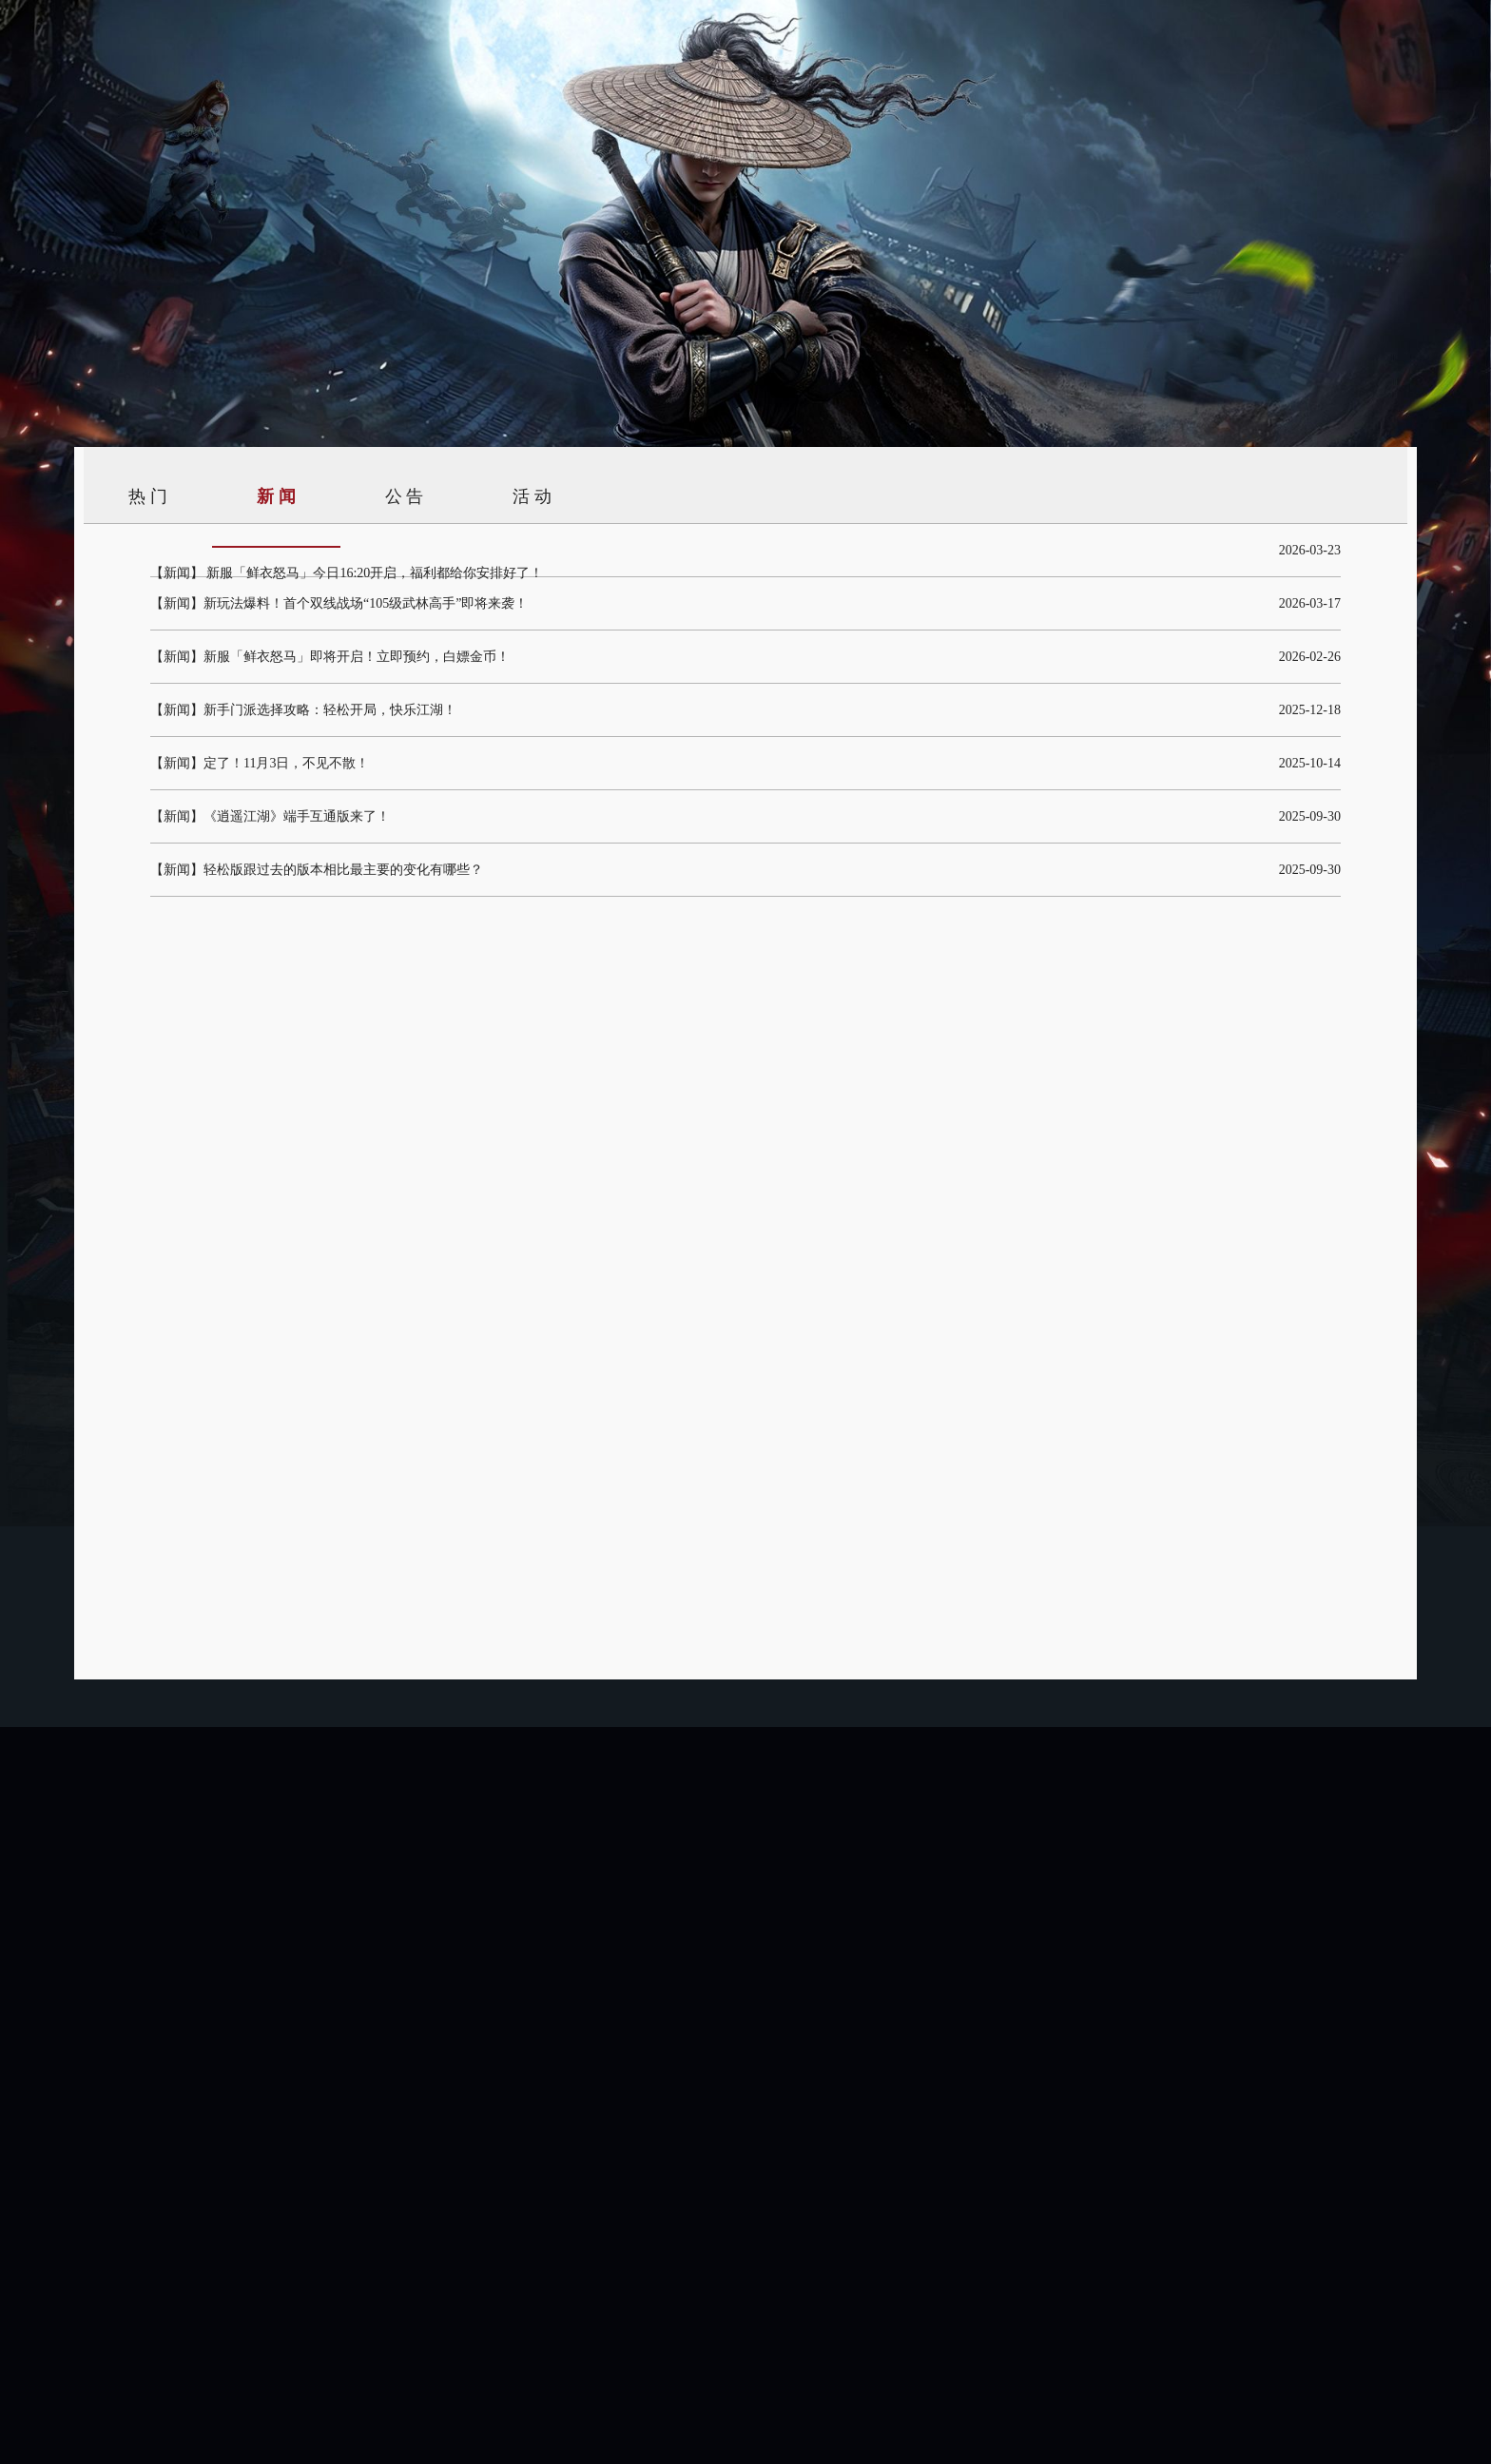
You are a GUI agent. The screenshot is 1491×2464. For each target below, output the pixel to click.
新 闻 (276, 496)
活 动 (532, 496)
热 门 (147, 496)
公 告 (404, 496)
